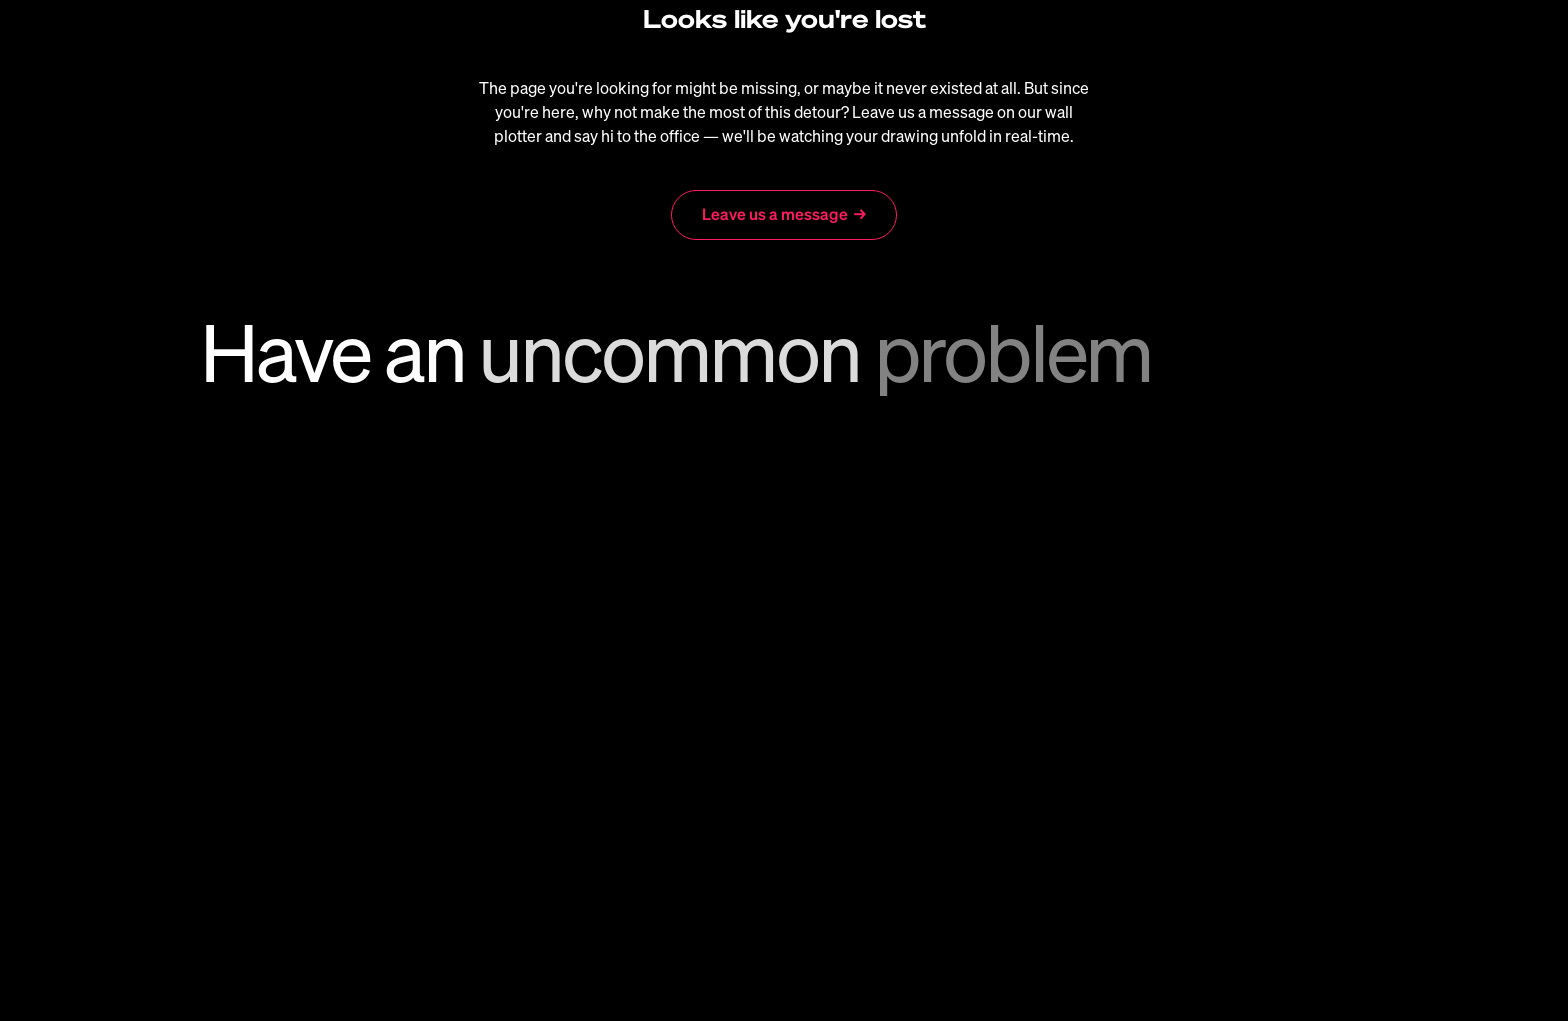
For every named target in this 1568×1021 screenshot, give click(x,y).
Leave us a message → (784, 213)
